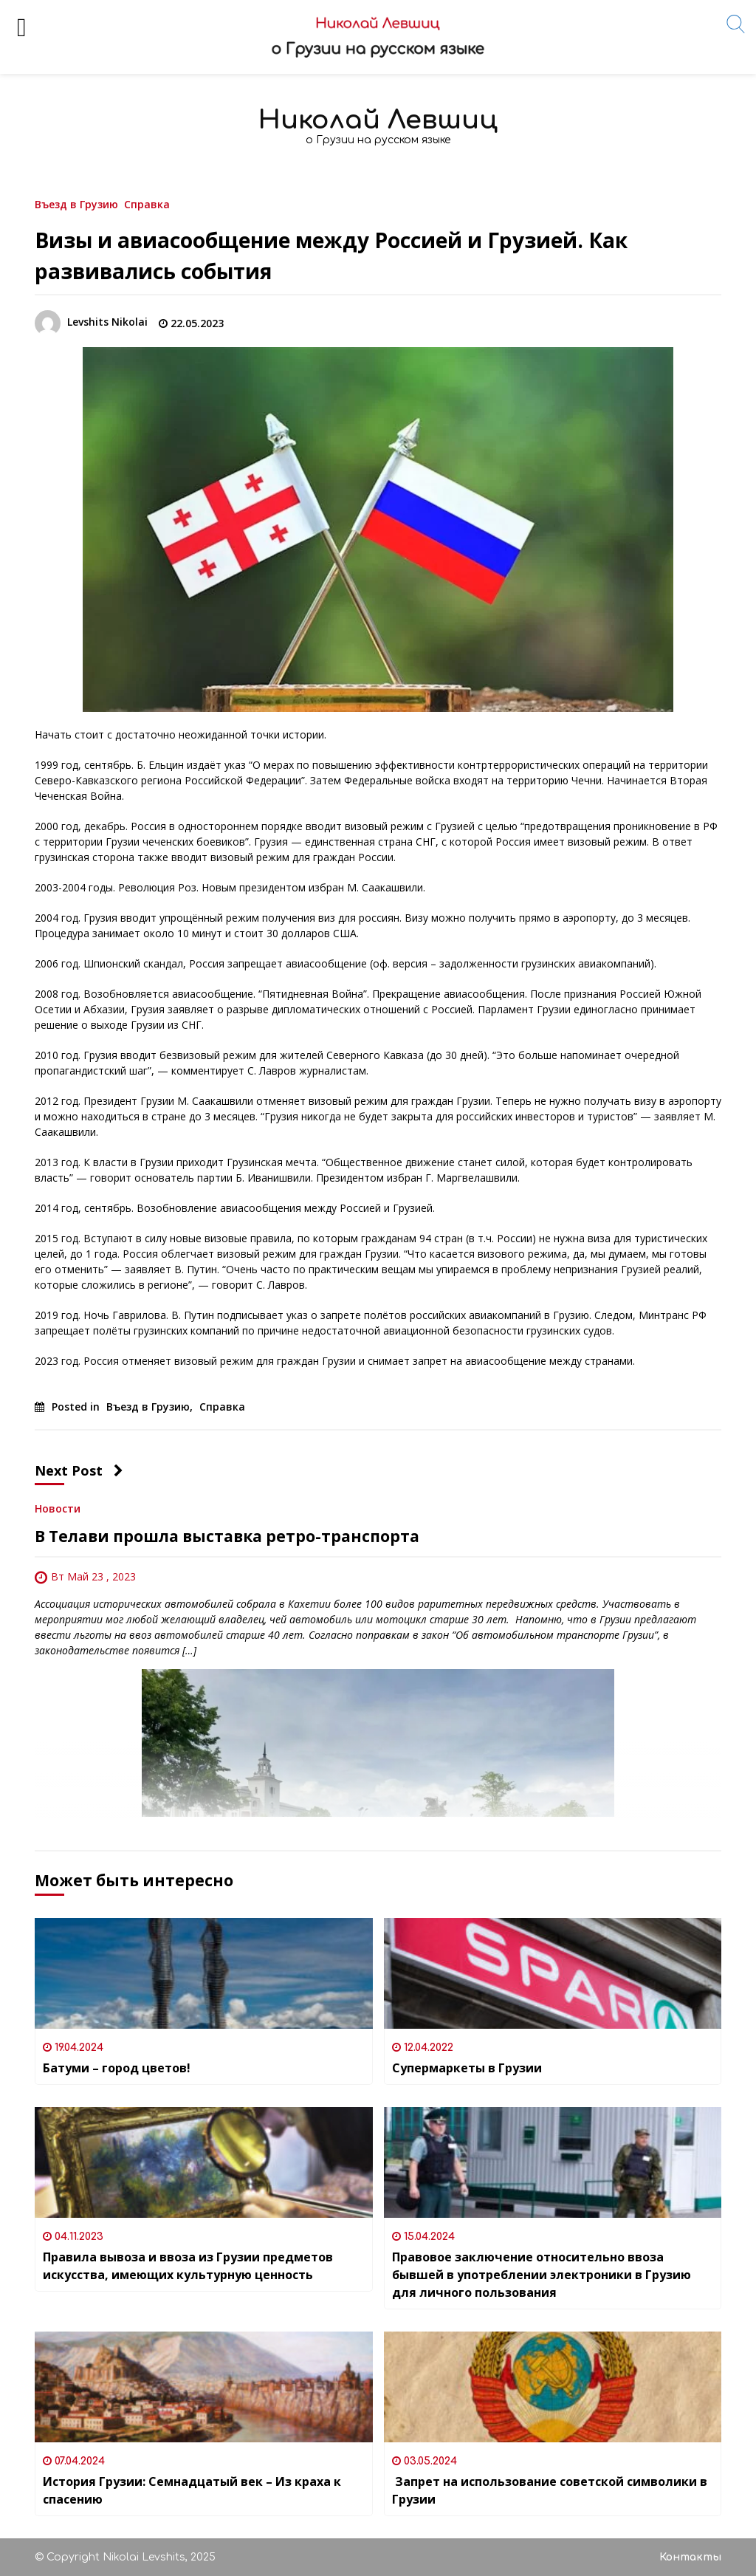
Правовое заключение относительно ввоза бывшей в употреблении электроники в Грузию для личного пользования (541, 2275)
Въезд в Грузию (76, 203)
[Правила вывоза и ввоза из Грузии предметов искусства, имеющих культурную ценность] (204, 2162)
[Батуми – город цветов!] (204, 1973)
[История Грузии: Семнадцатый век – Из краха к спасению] (204, 2387)
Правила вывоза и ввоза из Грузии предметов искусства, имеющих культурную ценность (188, 2266)
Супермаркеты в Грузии (467, 2068)
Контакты (690, 2557)
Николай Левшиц (378, 120)
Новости (57, 1507)
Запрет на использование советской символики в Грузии (549, 2490)
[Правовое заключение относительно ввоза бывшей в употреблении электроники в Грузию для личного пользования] (553, 2162)
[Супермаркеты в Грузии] (553, 1973)
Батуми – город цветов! (116, 2068)
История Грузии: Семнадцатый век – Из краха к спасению (192, 2490)
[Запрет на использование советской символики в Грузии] (553, 2387)
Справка (147, 203)
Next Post (79, 1470)
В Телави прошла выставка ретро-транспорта (227, 1536)
